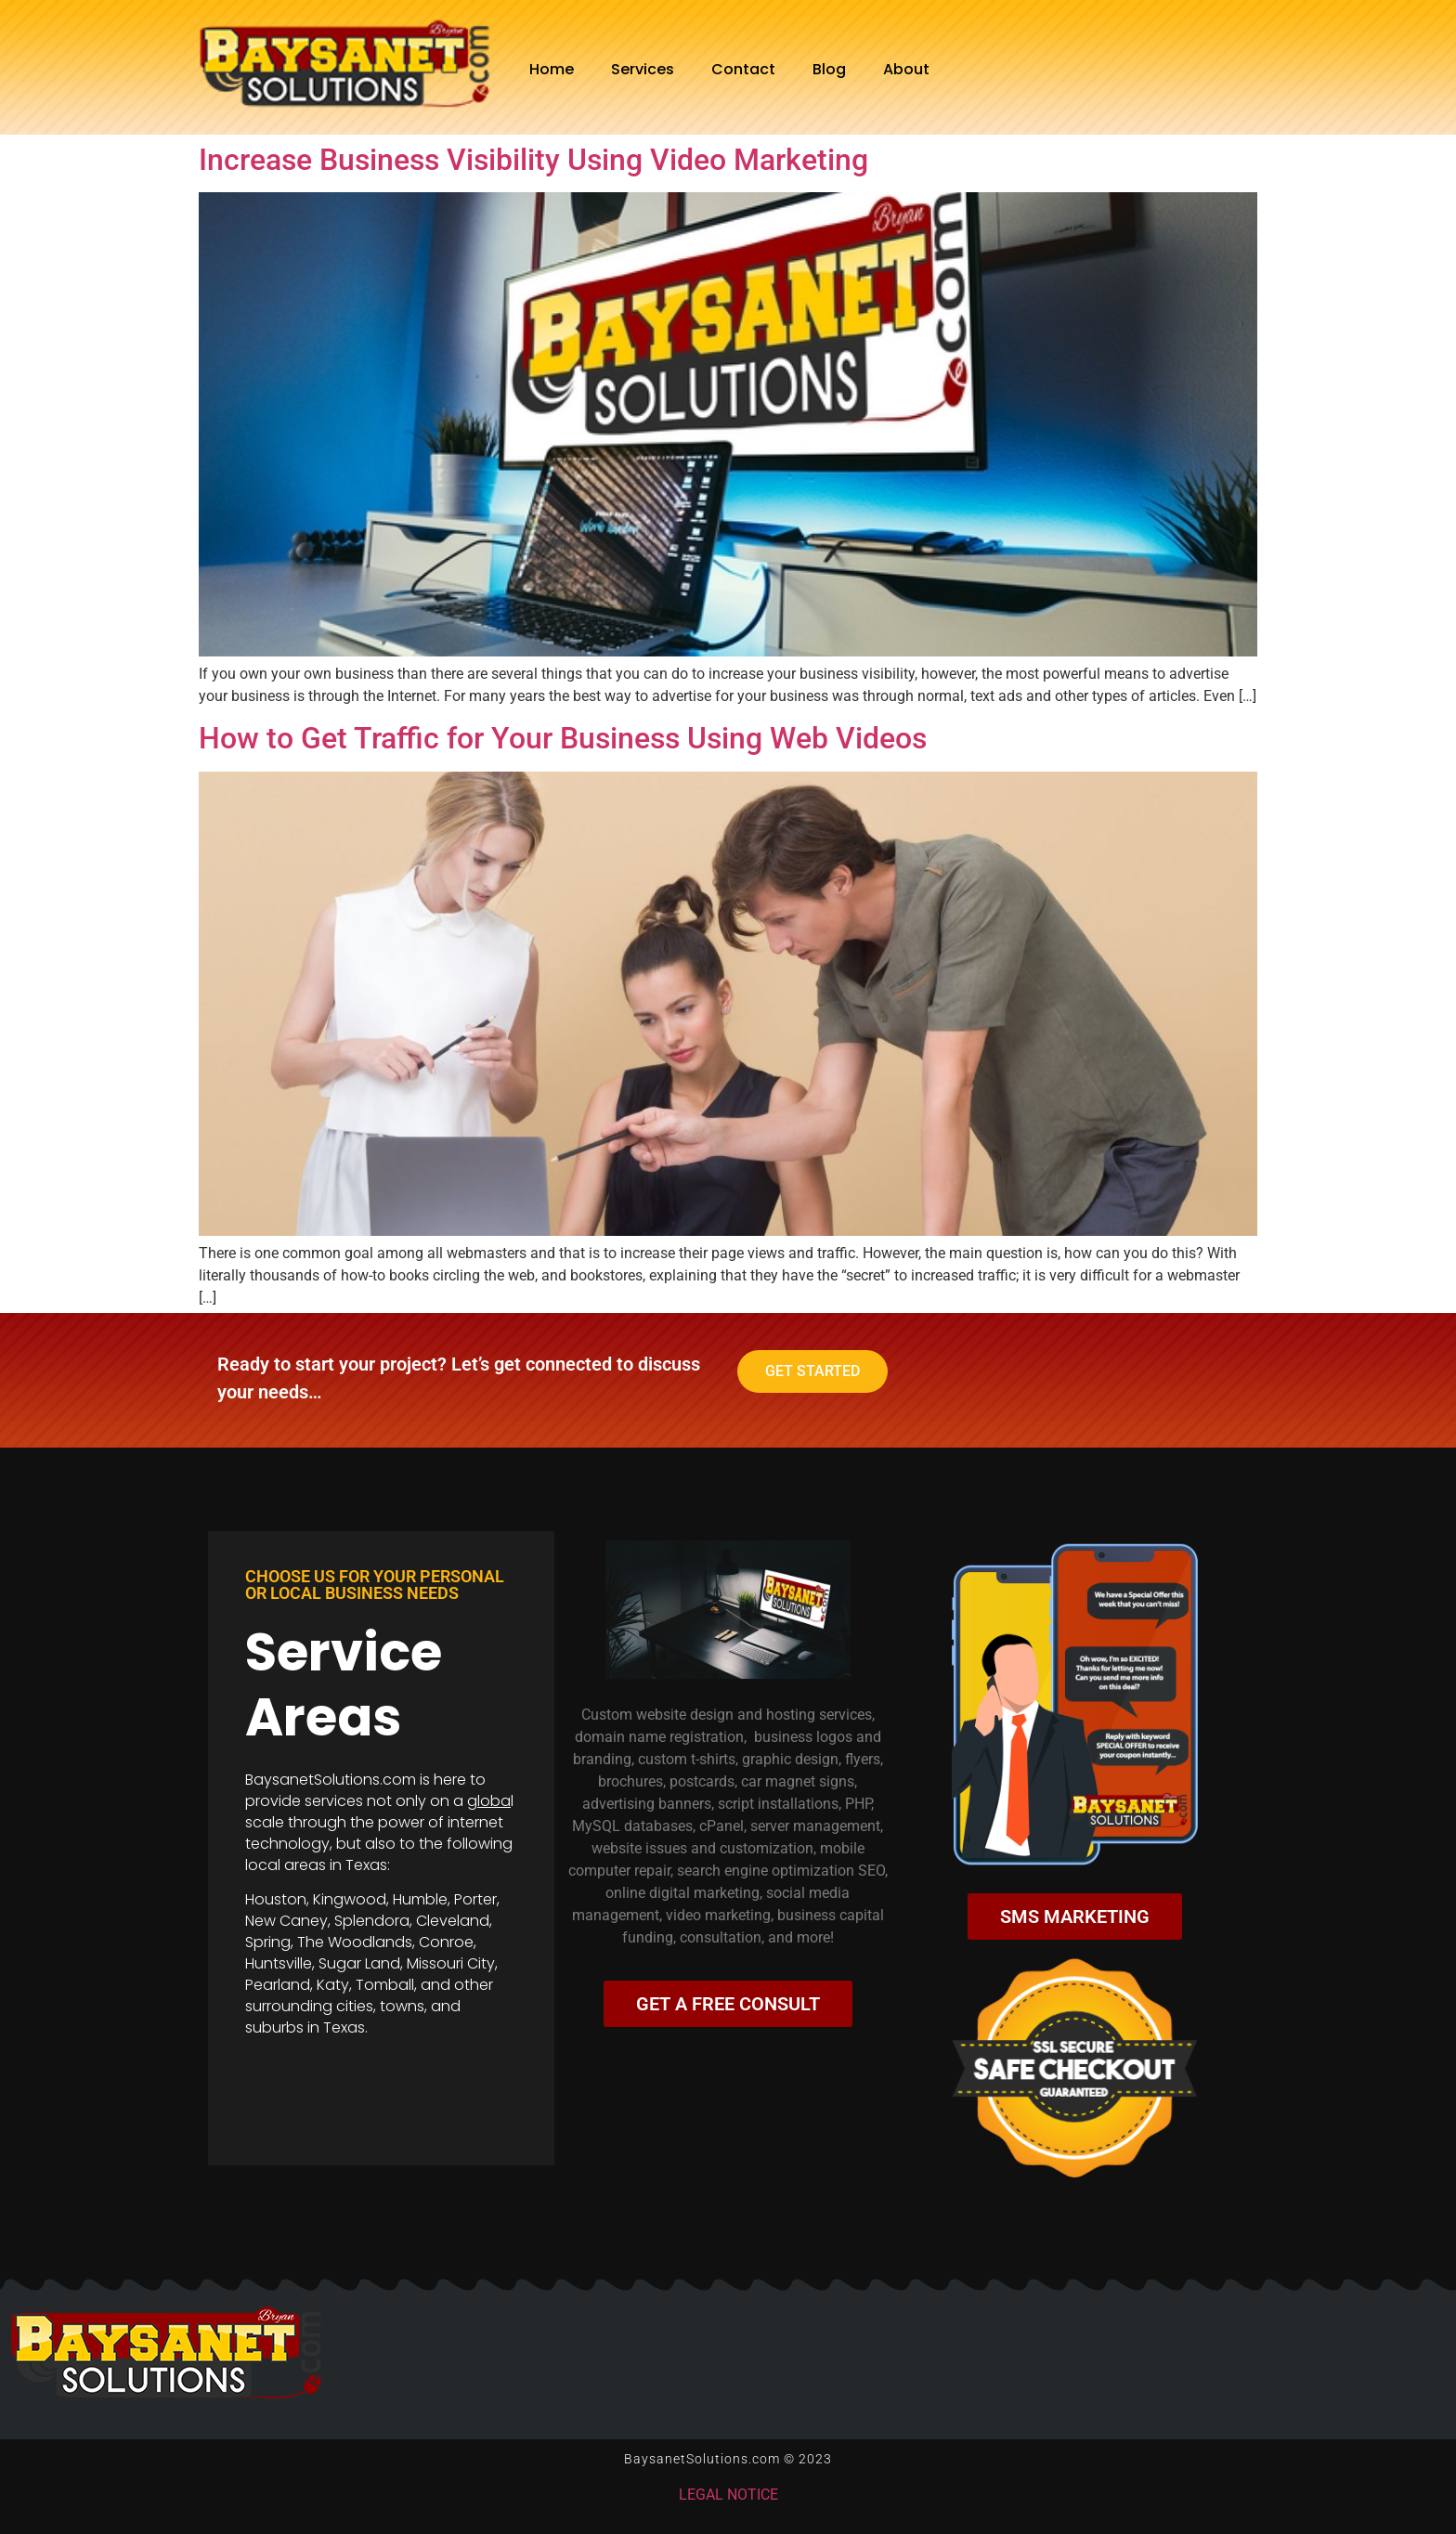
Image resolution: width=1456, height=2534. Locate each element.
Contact (743, 69)
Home (551, 69)
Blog (829, 69)
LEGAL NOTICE (728, 2494)
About (906, 69)
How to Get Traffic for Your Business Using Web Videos (563, 738)
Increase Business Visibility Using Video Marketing (533, 159)
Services (642, 69)
